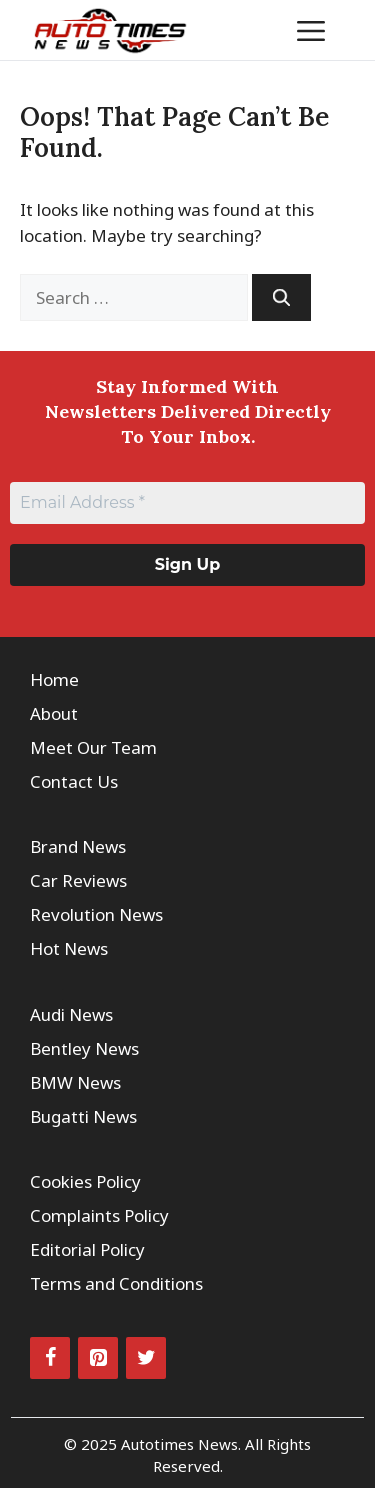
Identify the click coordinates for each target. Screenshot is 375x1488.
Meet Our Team (93, 747)
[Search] (281, 298)
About (54, 713)
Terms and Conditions (116, 1283)
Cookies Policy (85, 1181)
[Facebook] (50, 1358)
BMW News (75, 1082)
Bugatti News (83, 1116)
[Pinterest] (98, 1358)
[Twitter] (146, 1358)
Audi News (71, 1014)
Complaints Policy (99, 1215)
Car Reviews (78, 880)
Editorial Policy (87, 1249)
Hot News (69, 948)
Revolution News (96, 914)
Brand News (78, 846)
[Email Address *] (187, 503)
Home (54, 679)
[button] (249, 30)
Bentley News (84, 1048)
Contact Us (74, 781)
